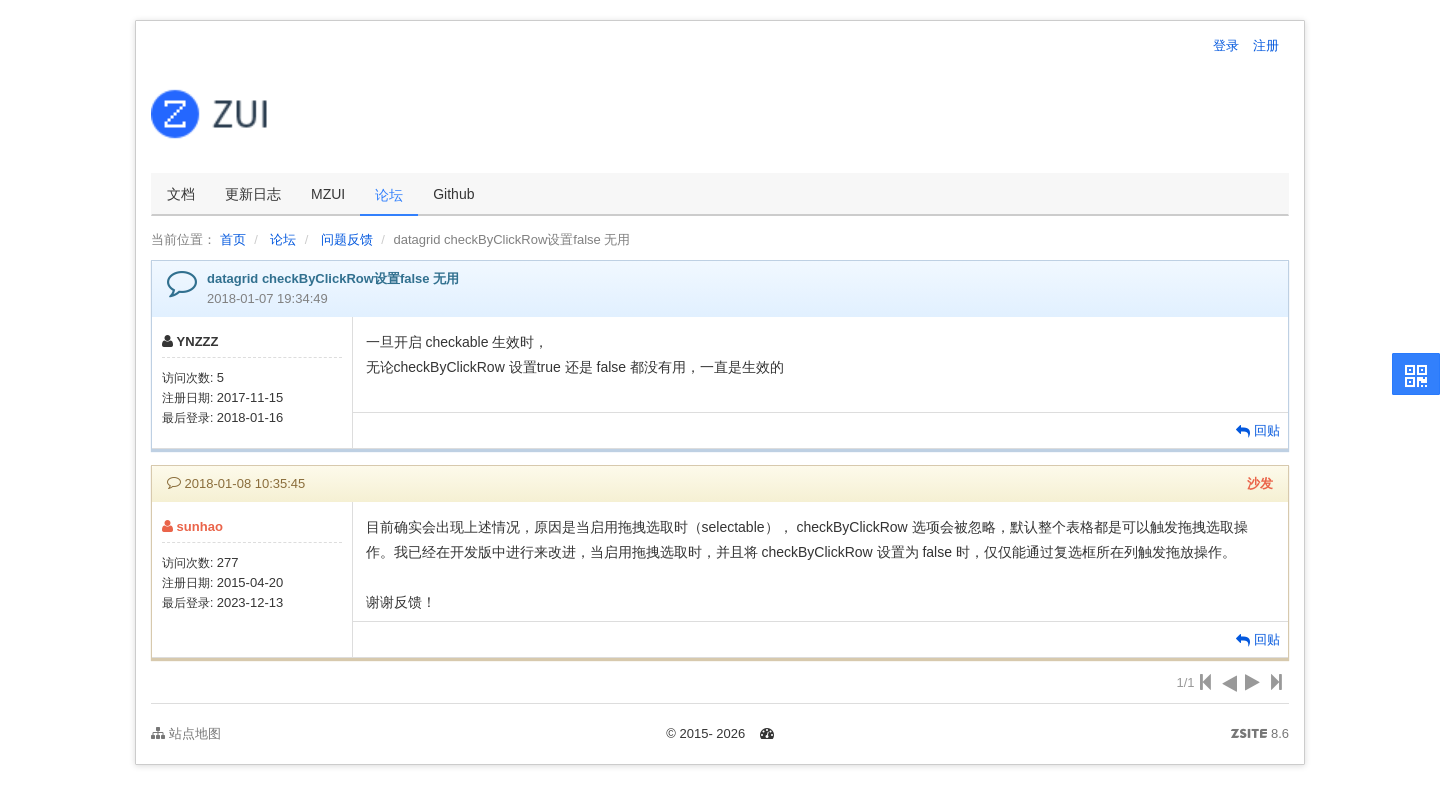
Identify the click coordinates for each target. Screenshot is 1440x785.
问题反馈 (347, 239)
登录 (1226, 45)
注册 (1266, 45)
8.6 (1260, 735)
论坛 (389, 195)
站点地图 (186, 733)
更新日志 (253, 194)
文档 (181, 194)
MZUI (328, 194)
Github (453, 194)
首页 (233, 239)
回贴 (1258, 430)
